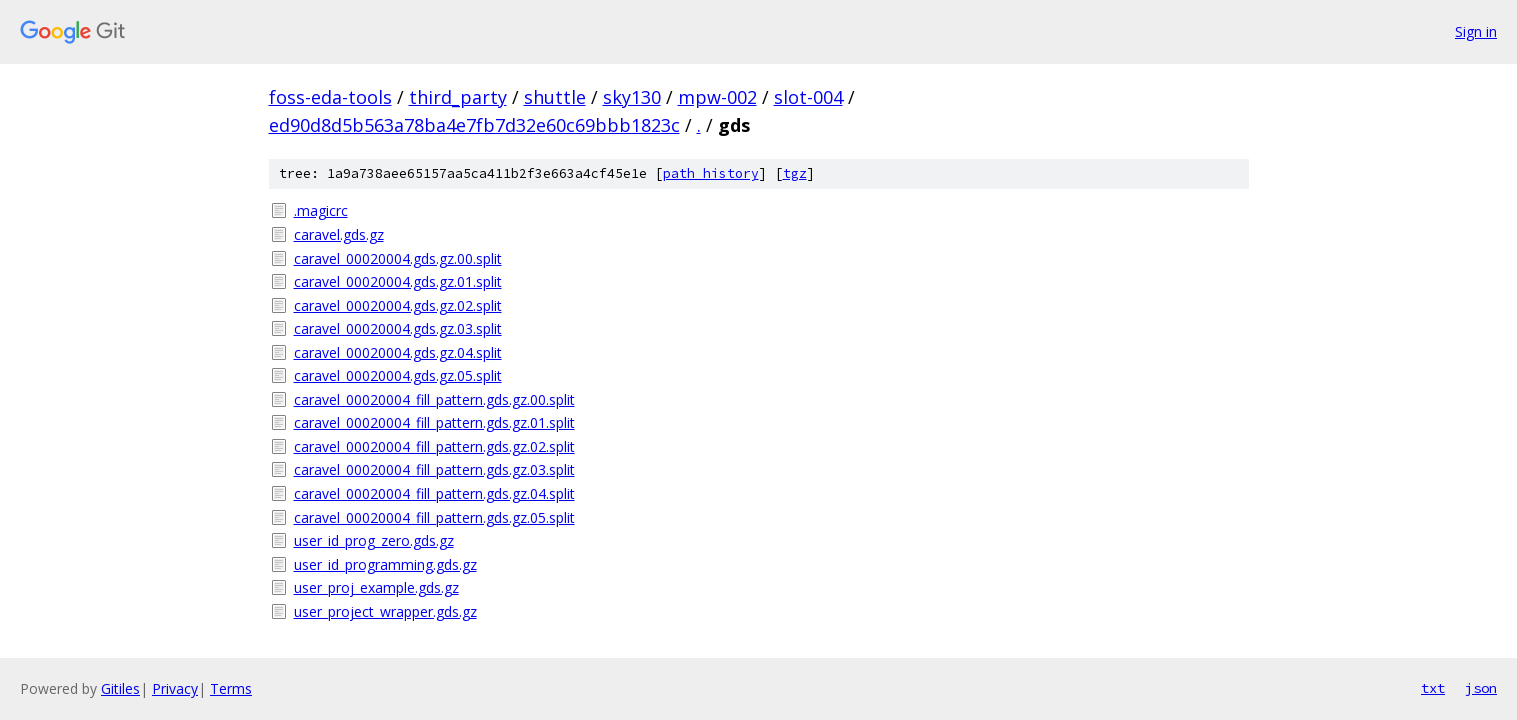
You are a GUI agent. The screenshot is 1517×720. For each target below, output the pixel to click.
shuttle (555, 97)
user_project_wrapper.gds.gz (385, 611)
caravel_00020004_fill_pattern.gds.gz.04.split (434, 493)
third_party (458, 97)
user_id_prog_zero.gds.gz (374, 540)
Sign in (1476, 31)
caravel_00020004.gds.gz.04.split (398, 352)
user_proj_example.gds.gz (376, 587)
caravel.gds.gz (339, 234)
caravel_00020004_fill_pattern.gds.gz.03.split (434, 469)
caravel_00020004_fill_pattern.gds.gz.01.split (434, 422)
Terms (231, 688)
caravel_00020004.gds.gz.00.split (398, 258)
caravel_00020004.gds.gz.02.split (398, 305)
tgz (795, 173)
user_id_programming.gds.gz (385, 564)
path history (711, 173)
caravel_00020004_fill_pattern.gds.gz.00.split (434, 399)
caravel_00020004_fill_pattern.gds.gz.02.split (434, 446)
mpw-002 (717, 97)
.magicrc (321, 210)
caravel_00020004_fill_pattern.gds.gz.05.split (434, 517)
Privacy (175, 688)
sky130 (632, 97)
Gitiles (120, 688)
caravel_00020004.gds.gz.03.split (398, 328)
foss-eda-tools (330, 97)
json (1481, 688)
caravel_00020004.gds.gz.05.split (398, 375)
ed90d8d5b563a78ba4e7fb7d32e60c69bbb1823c (474, 125)
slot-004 (808, 97)
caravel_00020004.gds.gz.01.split (398, 281)
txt (1433, 688)
